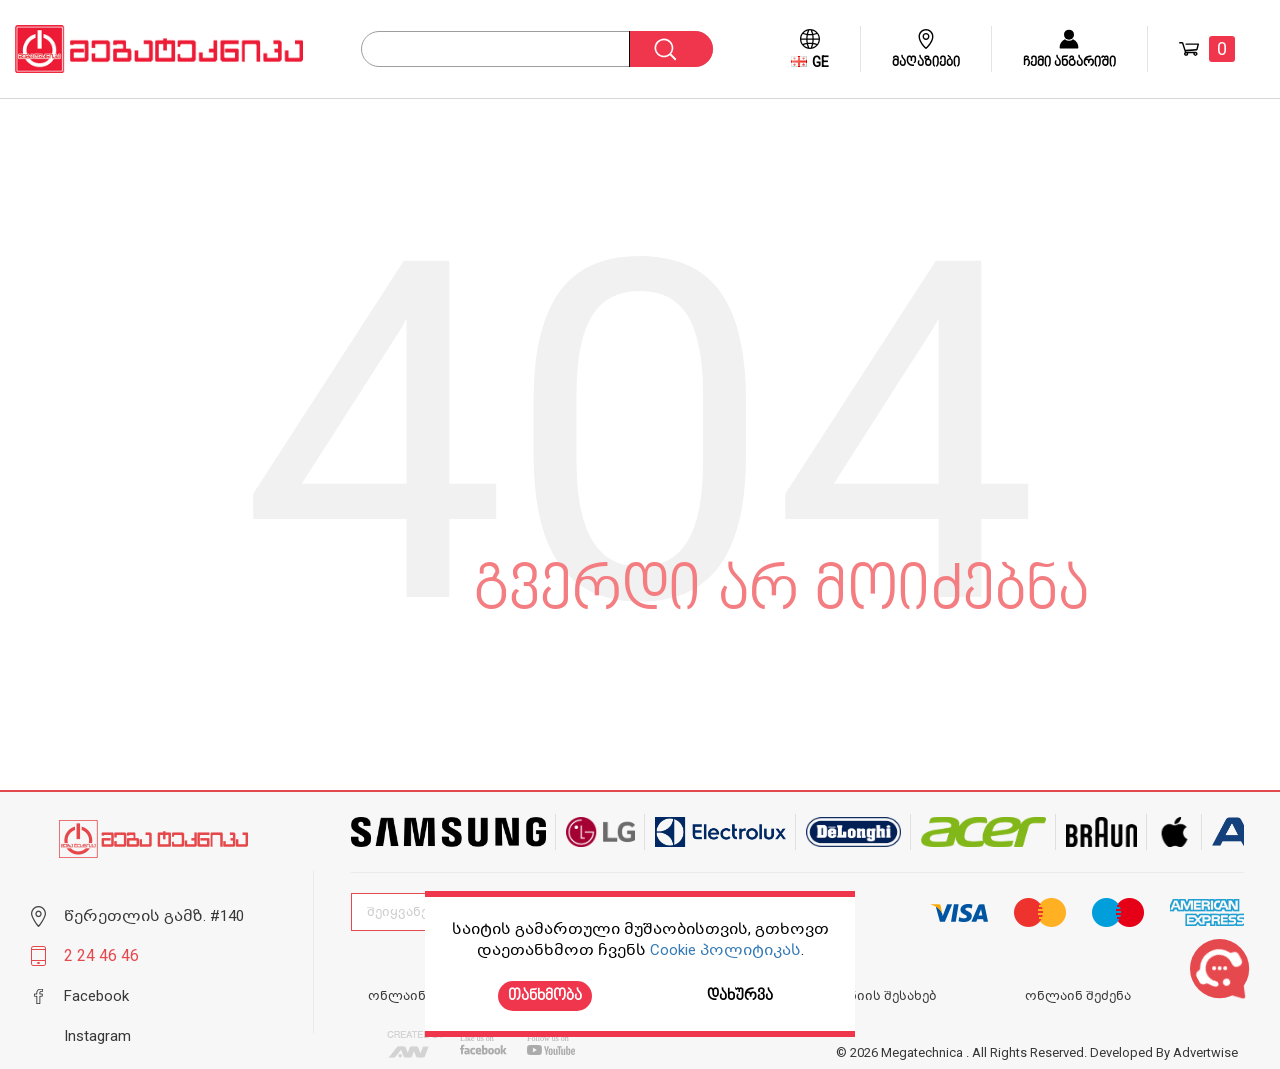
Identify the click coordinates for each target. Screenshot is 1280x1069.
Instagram (97, 1036)
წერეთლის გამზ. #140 (154, 916)
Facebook (96, 996)
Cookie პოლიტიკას (725, 950)
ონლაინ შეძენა (1078, 996)
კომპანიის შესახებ (871, 996)
